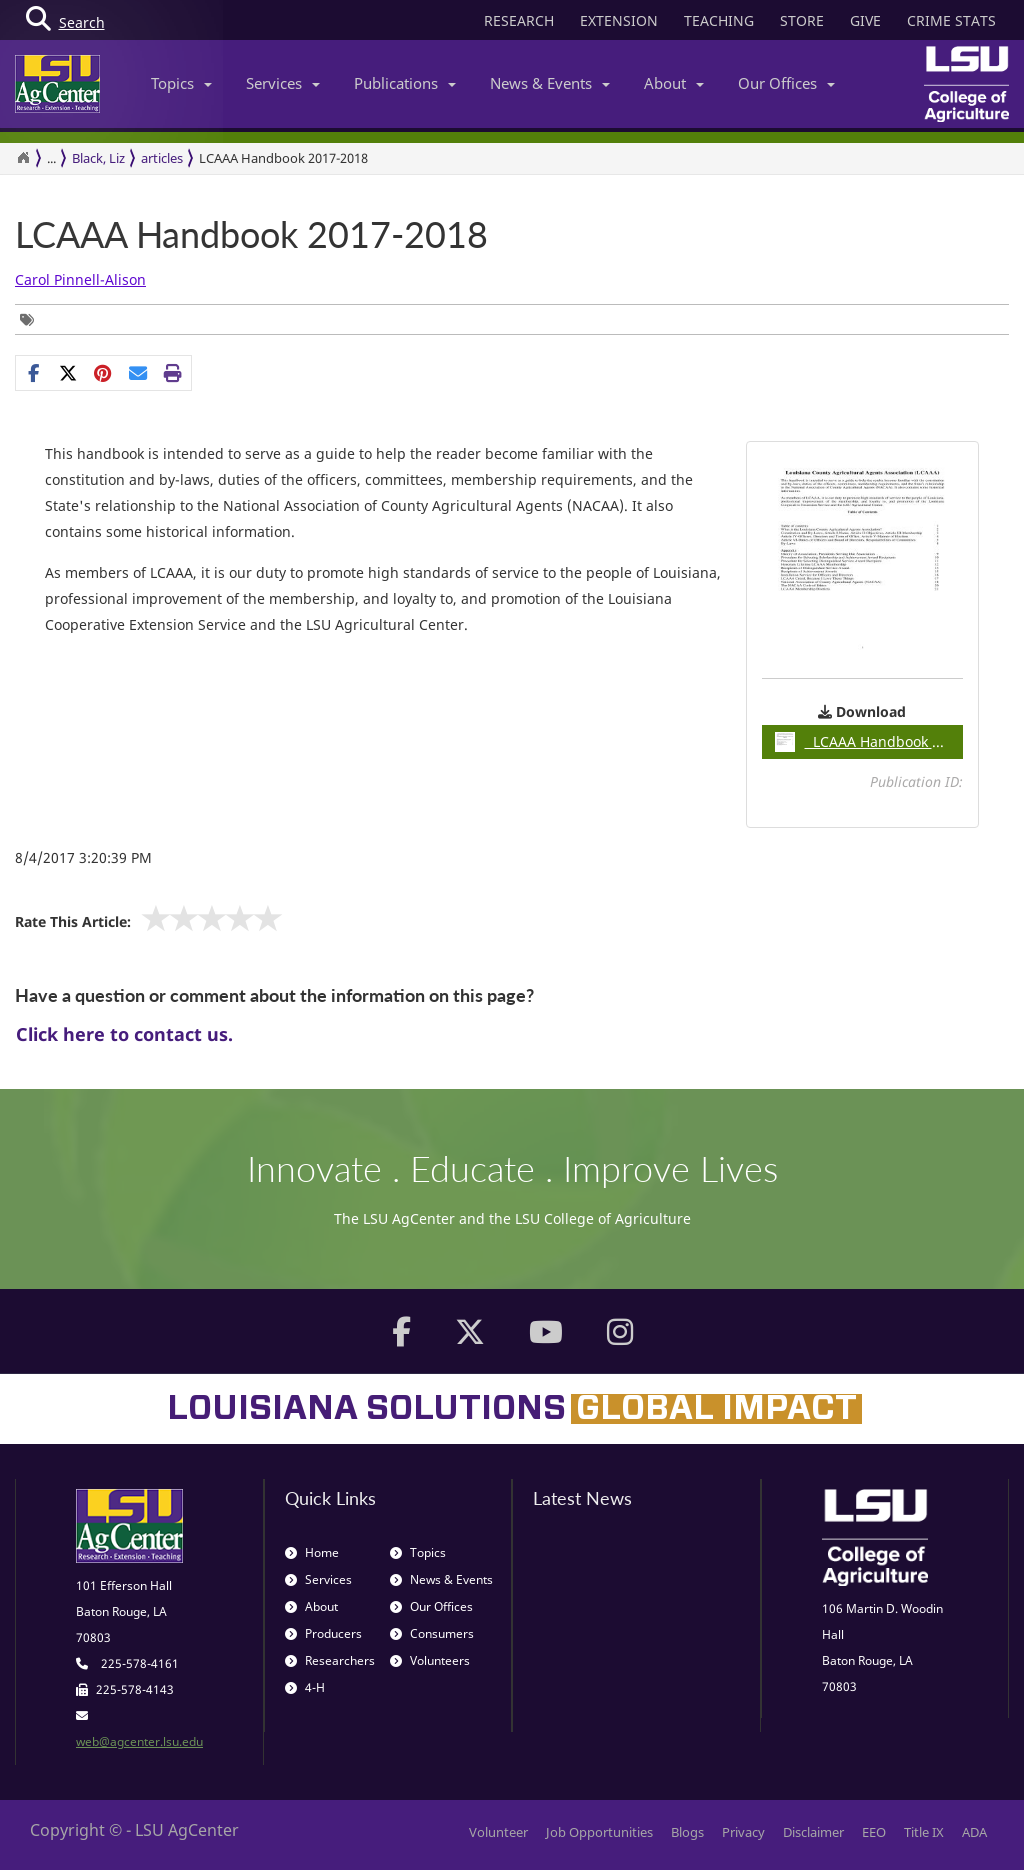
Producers (323, 1633)
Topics (181, 83)
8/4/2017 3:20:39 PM (83, 857)
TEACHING (719, 20)
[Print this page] (173, 373)
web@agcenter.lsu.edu (139, 1741)
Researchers (330, 1660)
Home (312, 1552)
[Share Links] (103, 373)
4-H (305, 1687)
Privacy (743, 1832)
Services (283, 83)
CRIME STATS (951, 20)
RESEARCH (519, 20)
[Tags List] (32, 319)
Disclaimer (813, 1832)
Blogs (687, 1832)
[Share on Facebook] (33, 373)
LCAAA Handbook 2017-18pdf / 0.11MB (869, 742)
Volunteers (430, 1660)
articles (162, 158)
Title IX (924, 1832)
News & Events (550, 83)
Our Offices (786, 83)
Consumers (432, 1633)
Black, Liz (98, 158)
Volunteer (498, 1832)
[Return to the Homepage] (23, 158)
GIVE (865, 20)
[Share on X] (68, 373)
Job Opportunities (599, 1832)
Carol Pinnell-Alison (80, 279)
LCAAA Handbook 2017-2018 (251, 235)
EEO (874, 1832)
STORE (802, 20)
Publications (405, 83)
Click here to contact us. (124, 1034)
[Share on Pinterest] (103, 373)
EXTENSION (619, 20)
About (674, 83)
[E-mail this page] (138, 373)
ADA (974, 1832)
